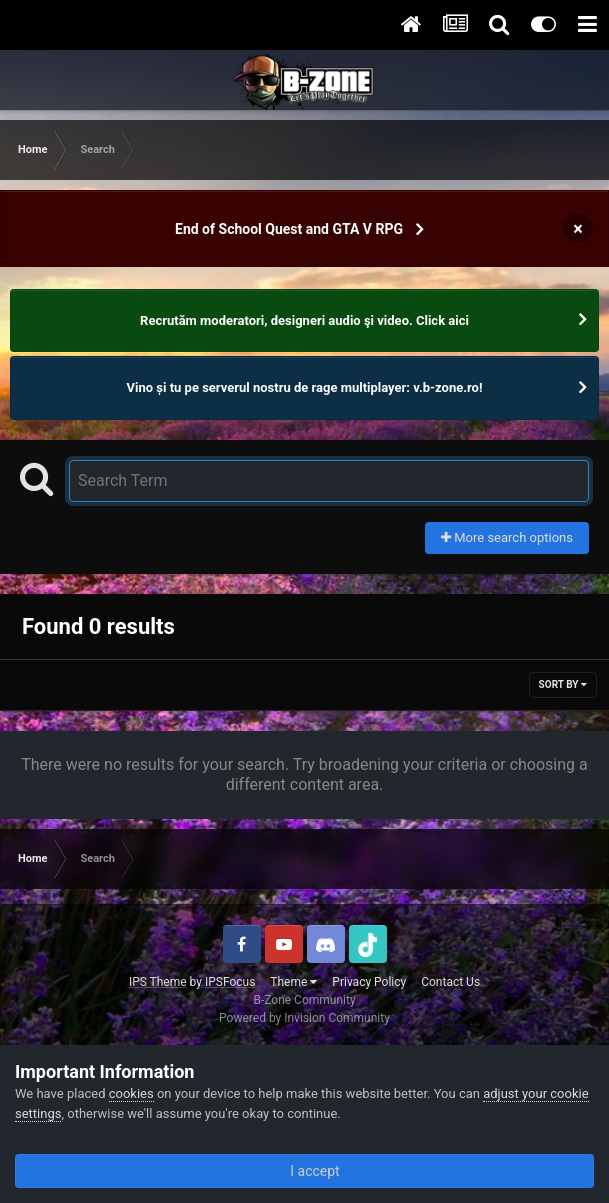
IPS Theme (158, 982)
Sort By (563, 684)
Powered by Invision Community (304, 1018)
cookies (131, 1093)
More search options (507, 537)
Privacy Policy (369, 982)
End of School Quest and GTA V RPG (289, 229)
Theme (293, 982)
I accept (304, 1171)
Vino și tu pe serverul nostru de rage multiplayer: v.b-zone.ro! (305, 387)
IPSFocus (230, 982)
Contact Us (450, 982)
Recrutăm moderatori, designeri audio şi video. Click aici (304, 320)
